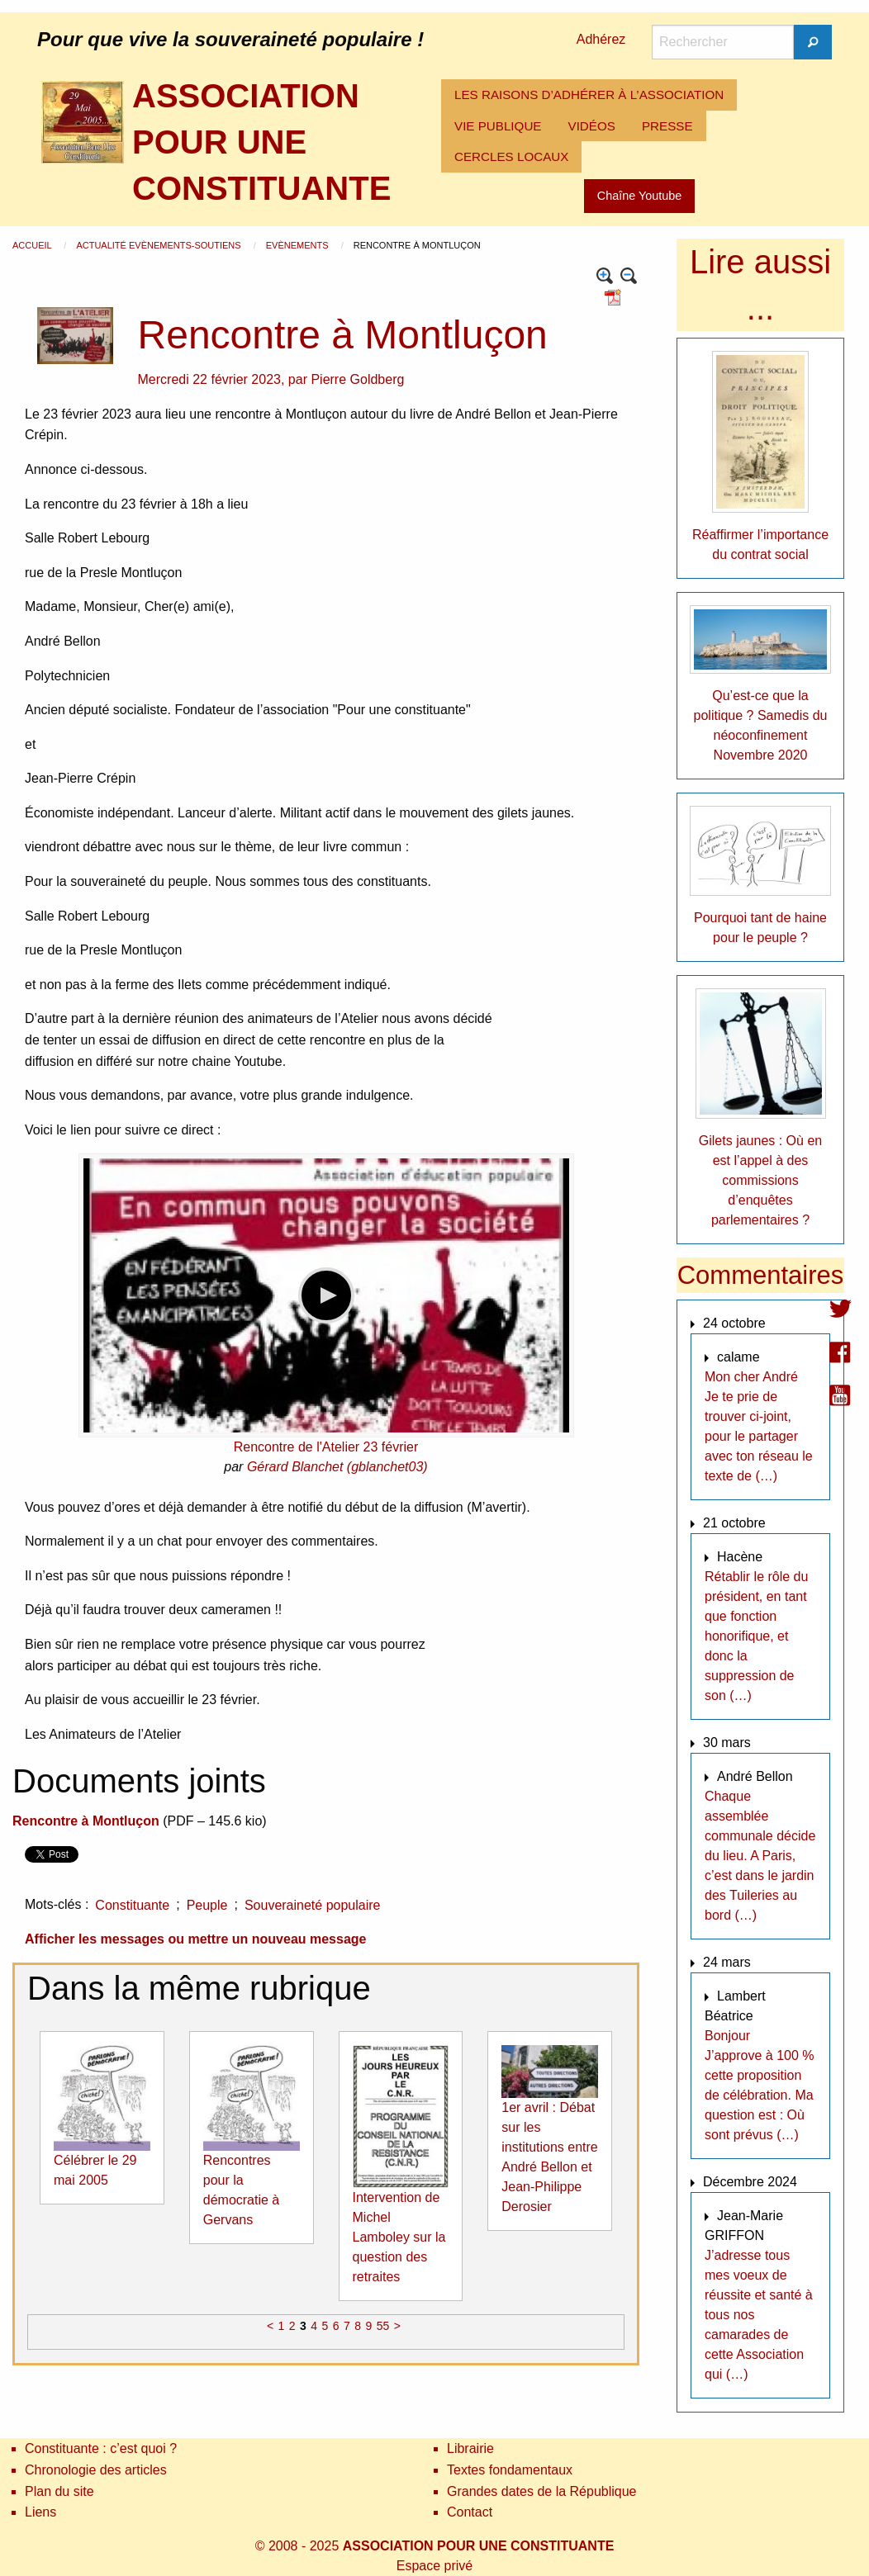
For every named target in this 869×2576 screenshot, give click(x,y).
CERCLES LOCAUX (511, 156)
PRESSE (667, 126)
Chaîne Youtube (639, 195)
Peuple (207, 1905)
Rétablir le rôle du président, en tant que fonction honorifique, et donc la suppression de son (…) (756, 1636)
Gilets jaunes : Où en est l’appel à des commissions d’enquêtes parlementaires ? (760, 1180)
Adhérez (601, 39)
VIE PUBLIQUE (498, 126)
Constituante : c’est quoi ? (101, 2448)
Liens (40, 2512)
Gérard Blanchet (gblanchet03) (337, 1467)
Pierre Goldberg (357, 379)
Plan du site (59, 2491)
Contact (469, 2512)
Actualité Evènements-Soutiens (159, 245)
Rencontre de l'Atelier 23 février (326, 1447)
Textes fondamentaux (509, 2470)
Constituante (132, 1905)
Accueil (33, 245)
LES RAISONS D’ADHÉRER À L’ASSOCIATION (589, 95)
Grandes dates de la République (542, 2491)
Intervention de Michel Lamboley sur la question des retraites (399, 2237)
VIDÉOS (591, 126)
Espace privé (435, 2566)
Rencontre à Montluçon (85, 1821)
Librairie (470, 2448)
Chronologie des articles (96, 2470)
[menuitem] (589, 95)
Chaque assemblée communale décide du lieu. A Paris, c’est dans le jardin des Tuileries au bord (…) (760, 1855)
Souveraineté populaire (313, 1905)
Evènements (298, 245)
